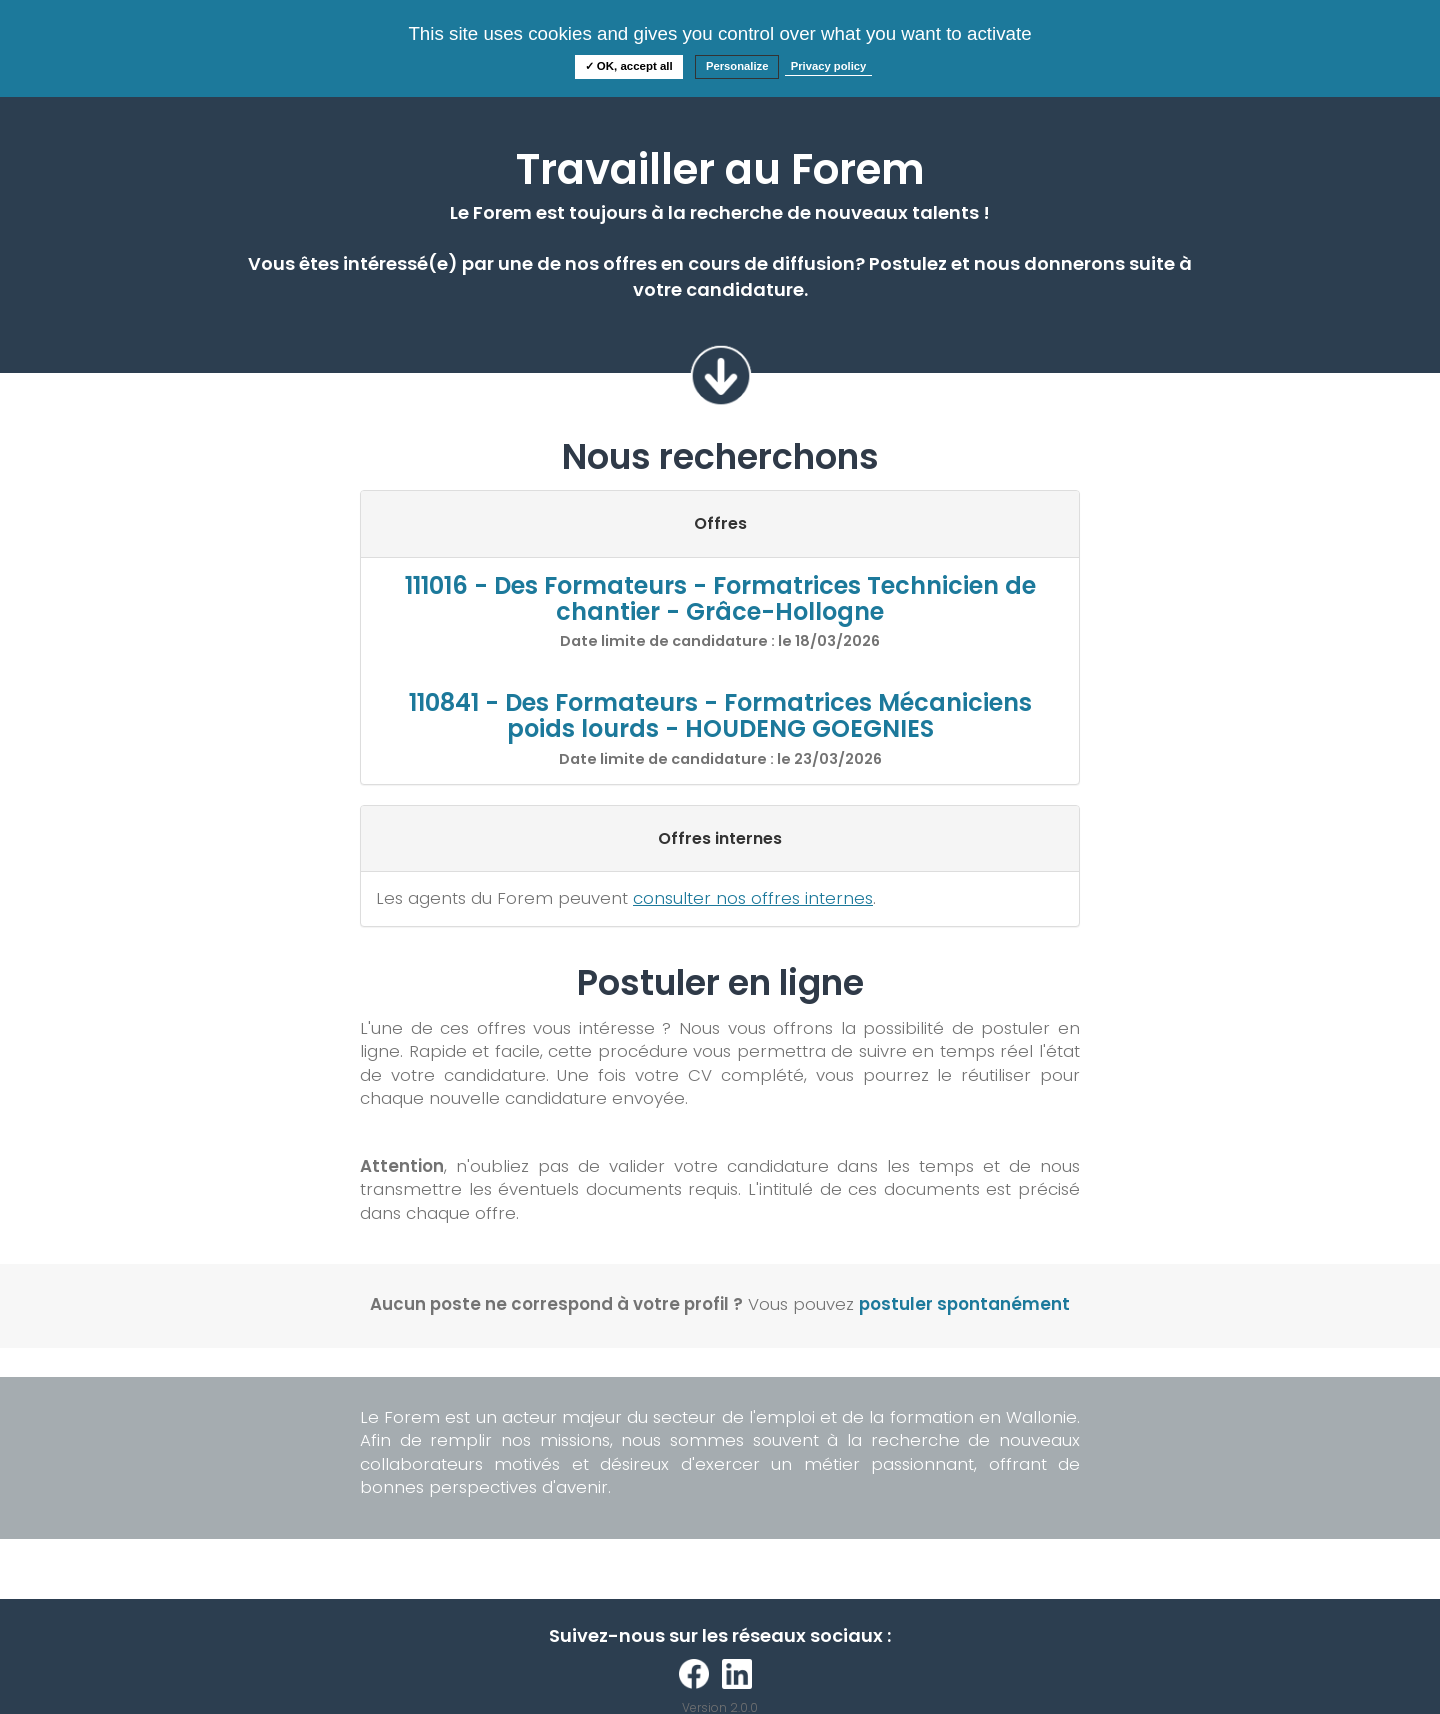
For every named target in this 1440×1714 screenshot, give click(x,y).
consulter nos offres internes (753, 898)
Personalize (737, 66)
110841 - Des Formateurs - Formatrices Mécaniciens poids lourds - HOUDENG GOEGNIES (720, 715)
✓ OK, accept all (629, 66)
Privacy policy (829, 66)
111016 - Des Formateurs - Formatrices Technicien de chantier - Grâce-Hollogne (720, 598)
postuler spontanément (964, 1304)
